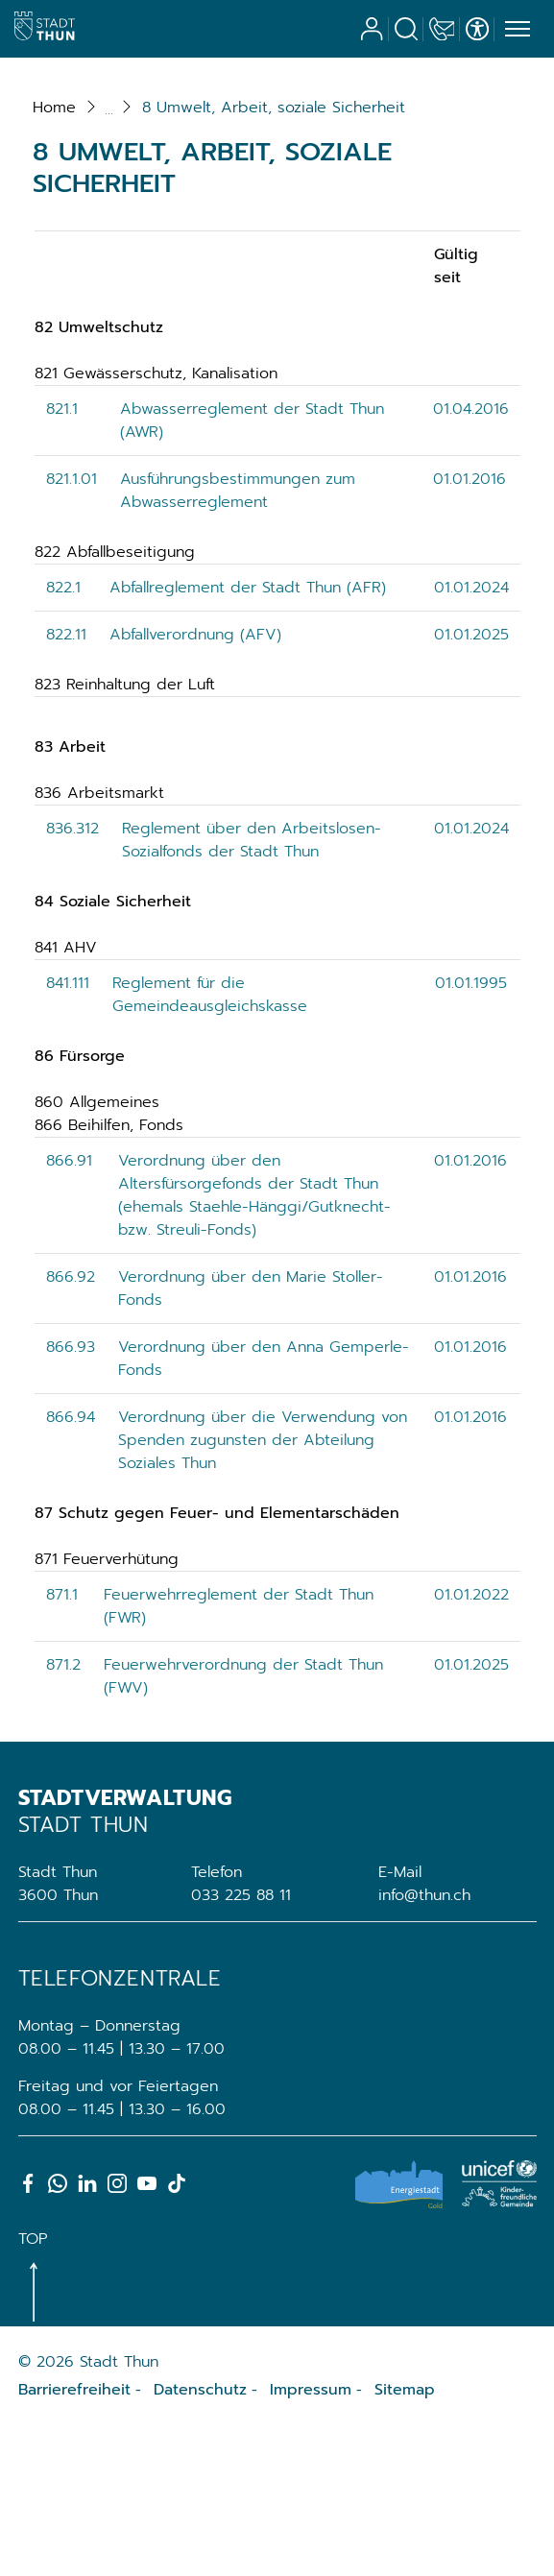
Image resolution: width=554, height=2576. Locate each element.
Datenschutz (200, 2539)
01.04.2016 (471, 558)
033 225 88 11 (241, 2045)
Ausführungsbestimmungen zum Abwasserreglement (237, 640)
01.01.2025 (471, 784)
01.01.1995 (471, 1132)
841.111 (67, 1132)
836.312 (72, 978)
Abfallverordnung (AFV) (195, 784)
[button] (273, 257)
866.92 (70, 1426)
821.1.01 (71, 628)
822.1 (63, 737)
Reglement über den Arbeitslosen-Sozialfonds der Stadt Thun (251, 990)
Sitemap (404, 2539)
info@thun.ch (424, 2045)
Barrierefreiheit (74, 2539)
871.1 (62, 1744)
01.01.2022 (471, 1744)
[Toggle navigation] (514, 29)
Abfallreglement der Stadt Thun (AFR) (247, 737)
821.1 (62, 558)
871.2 (63, 1814)
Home (54, 257)
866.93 (70, 1496)
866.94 (70, 1566)
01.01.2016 (469, 628)
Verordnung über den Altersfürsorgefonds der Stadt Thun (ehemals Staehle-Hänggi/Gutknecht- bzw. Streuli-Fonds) (254, 1345)
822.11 (66, 784)
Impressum (310, 2539)
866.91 (69, 1310)
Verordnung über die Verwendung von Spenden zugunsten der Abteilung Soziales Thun (262, 1590)
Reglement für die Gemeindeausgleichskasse (209, 1144)
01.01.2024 (471, 737)
